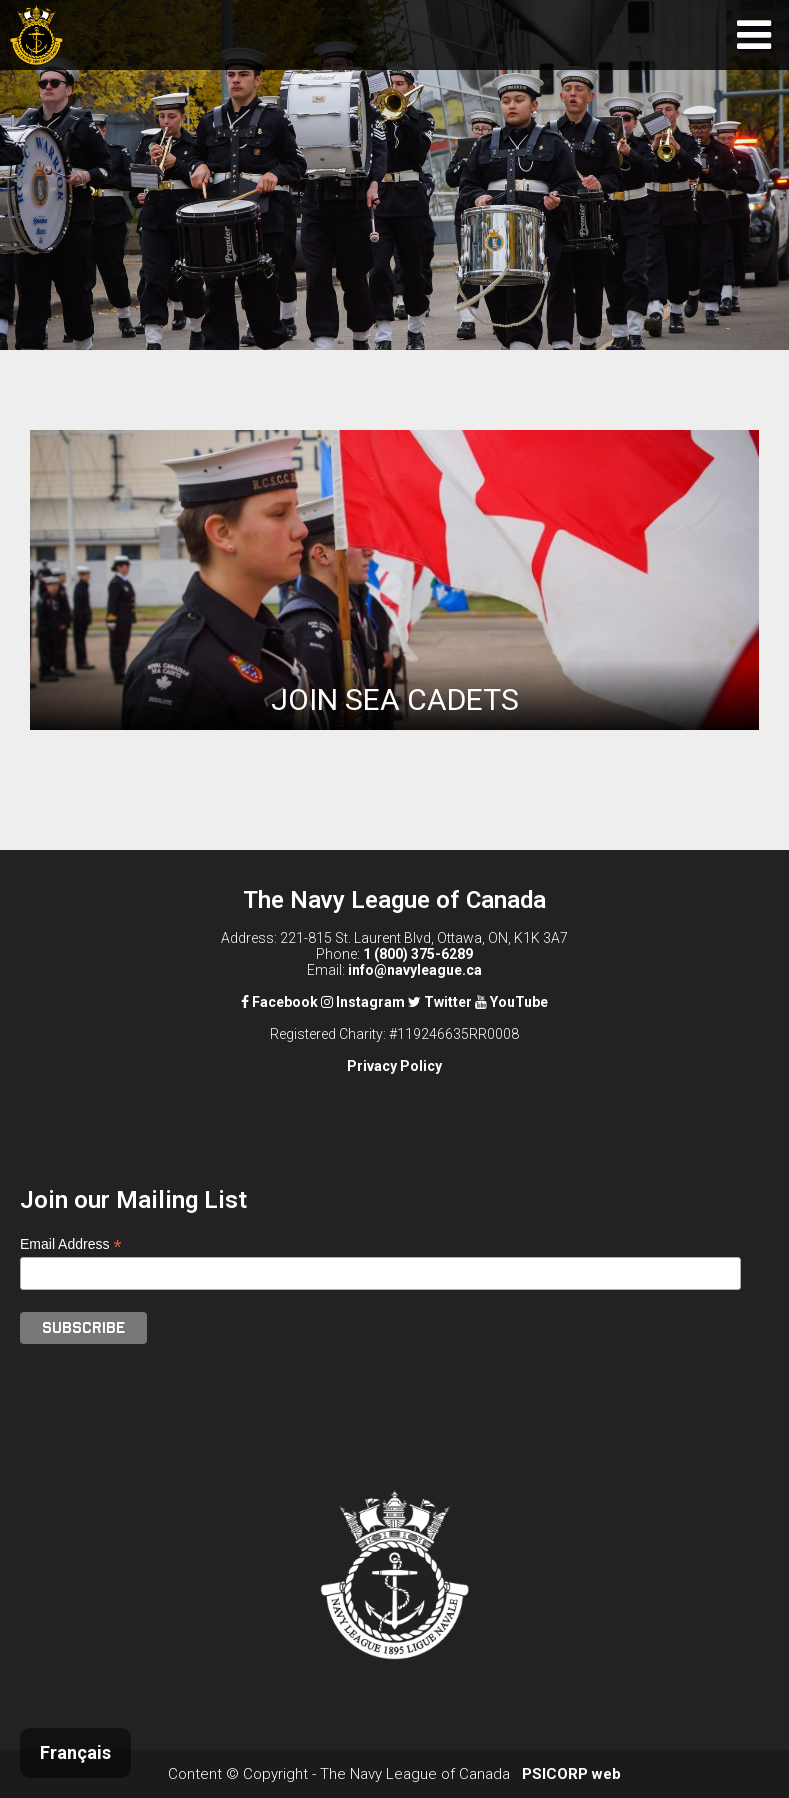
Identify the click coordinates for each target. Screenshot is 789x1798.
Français (75, 1752)
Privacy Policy (394, 1066)
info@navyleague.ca (415, 970)
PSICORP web (571, 1774)
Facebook (279, 1002)
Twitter (440, 1002)
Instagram (363, 1002)
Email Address (71, 1244)
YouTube (511, 1002)
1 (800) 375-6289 (418, 954)
